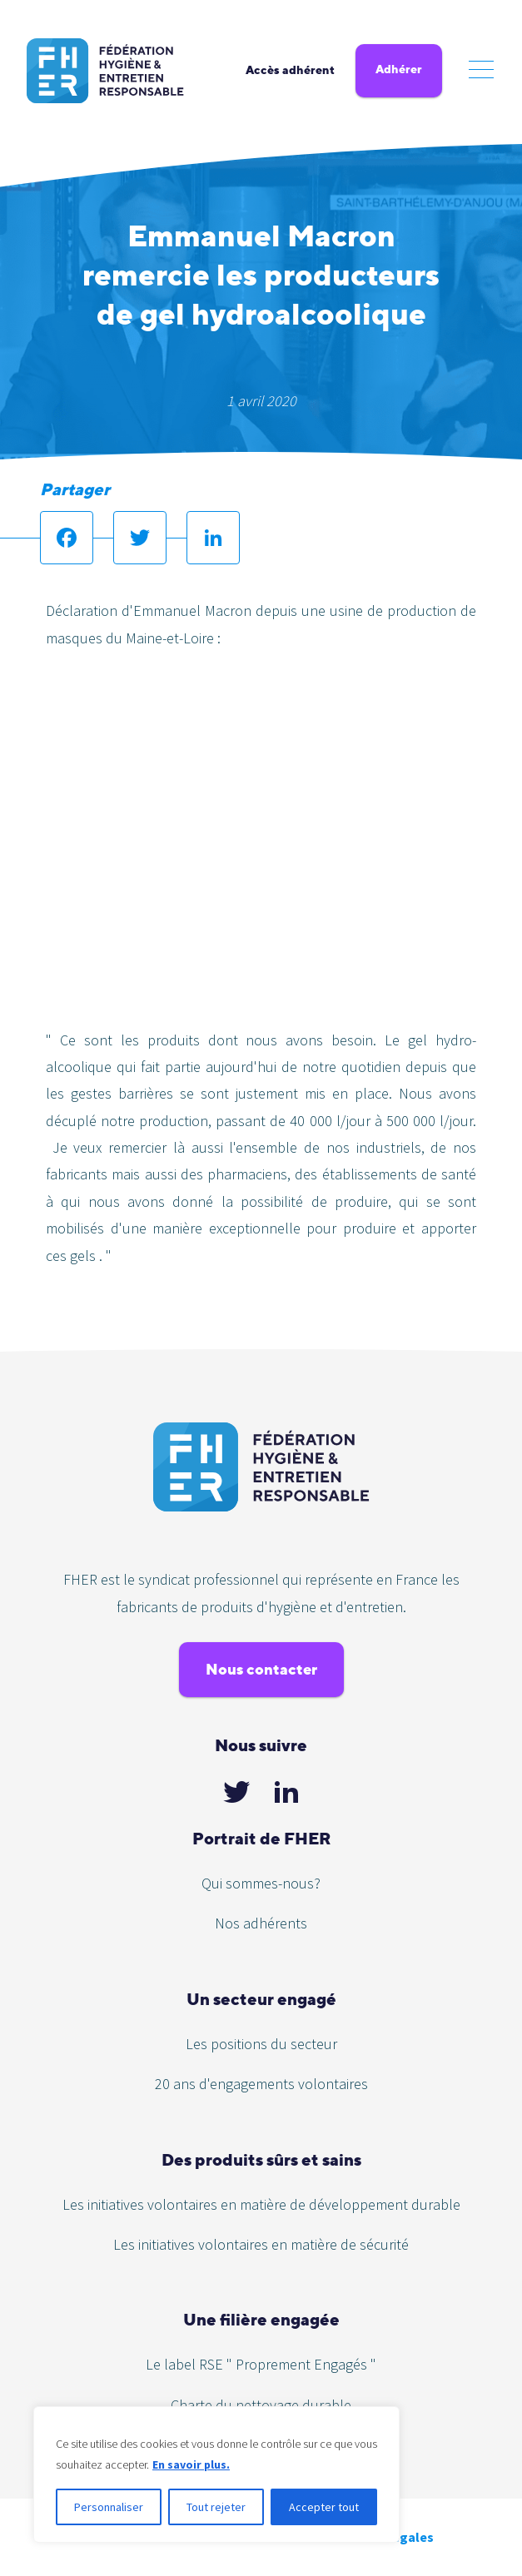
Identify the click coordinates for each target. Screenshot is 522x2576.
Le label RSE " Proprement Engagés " (261, 2364)
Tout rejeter (216, 2506)
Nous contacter (261, 1669)
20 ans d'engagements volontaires (261, 2083)
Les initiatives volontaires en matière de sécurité (261, 2244)
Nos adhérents (261, 1923)
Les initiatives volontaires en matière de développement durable (261, 2204)
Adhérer (398, 69)
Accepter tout (324, 2506)
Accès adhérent (290, 69)
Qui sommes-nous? (261, 1883)
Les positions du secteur (261, 2043)
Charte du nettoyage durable (261, 2405)
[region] (216, 2474)
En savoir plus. (191, 2464)
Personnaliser (108, 2506)
